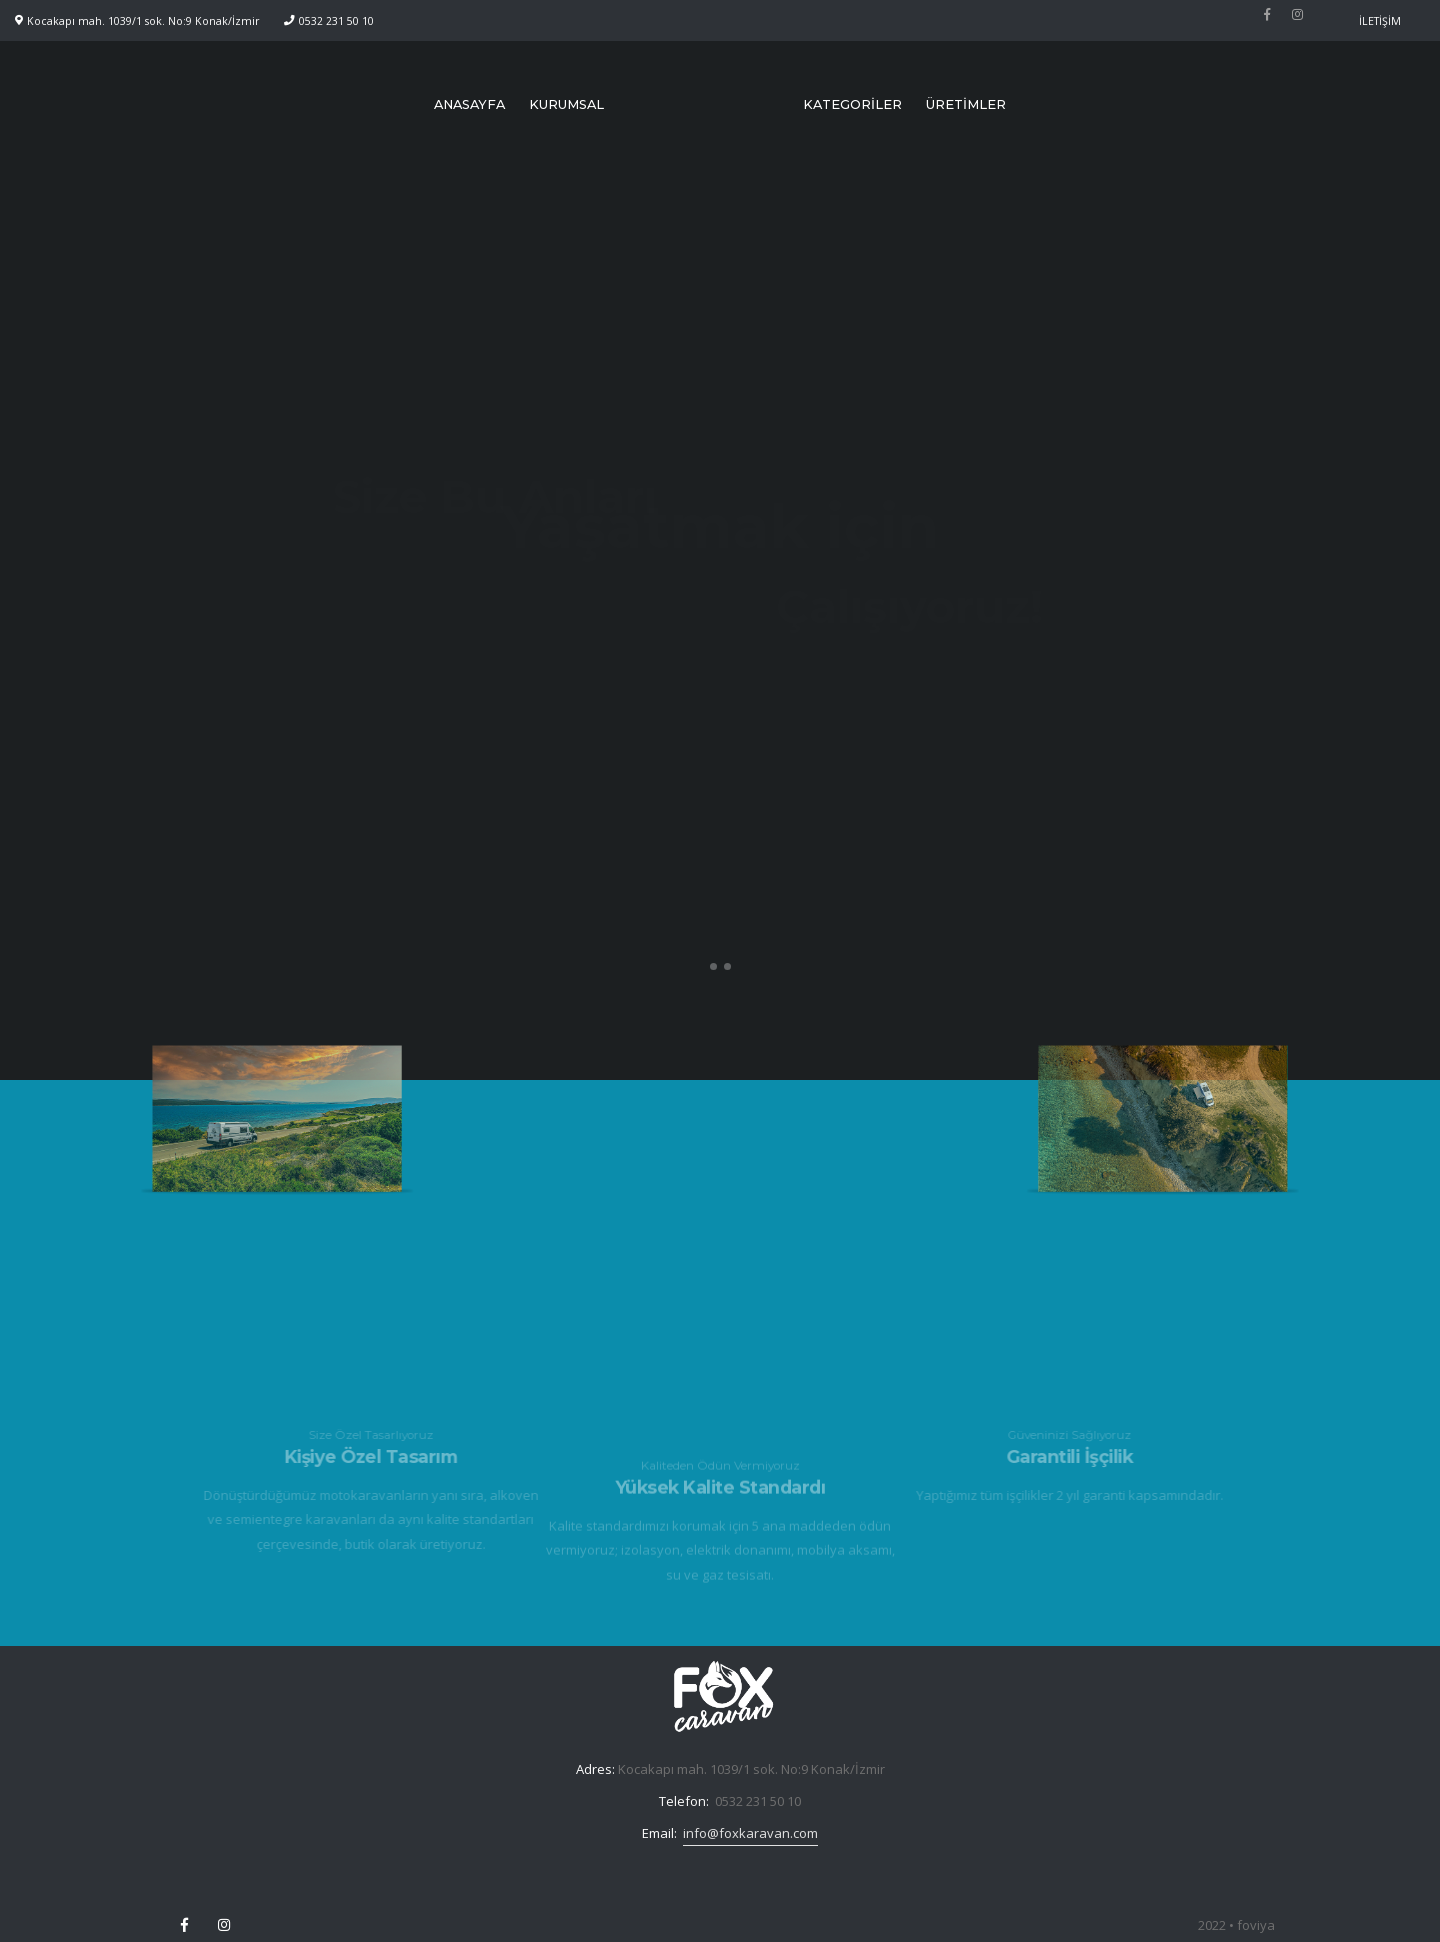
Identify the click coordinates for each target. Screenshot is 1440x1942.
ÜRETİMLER (966, 104)
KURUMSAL (566, 104)
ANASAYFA (469, 104)
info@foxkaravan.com (750, 1833)
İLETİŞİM (1380, 21)
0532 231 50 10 (336, 21)
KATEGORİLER (852, 104)
